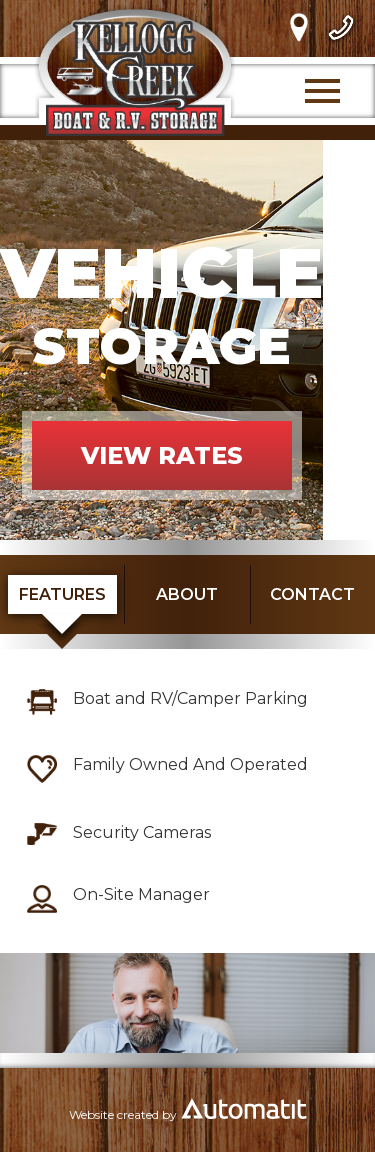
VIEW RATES (162, 455)
